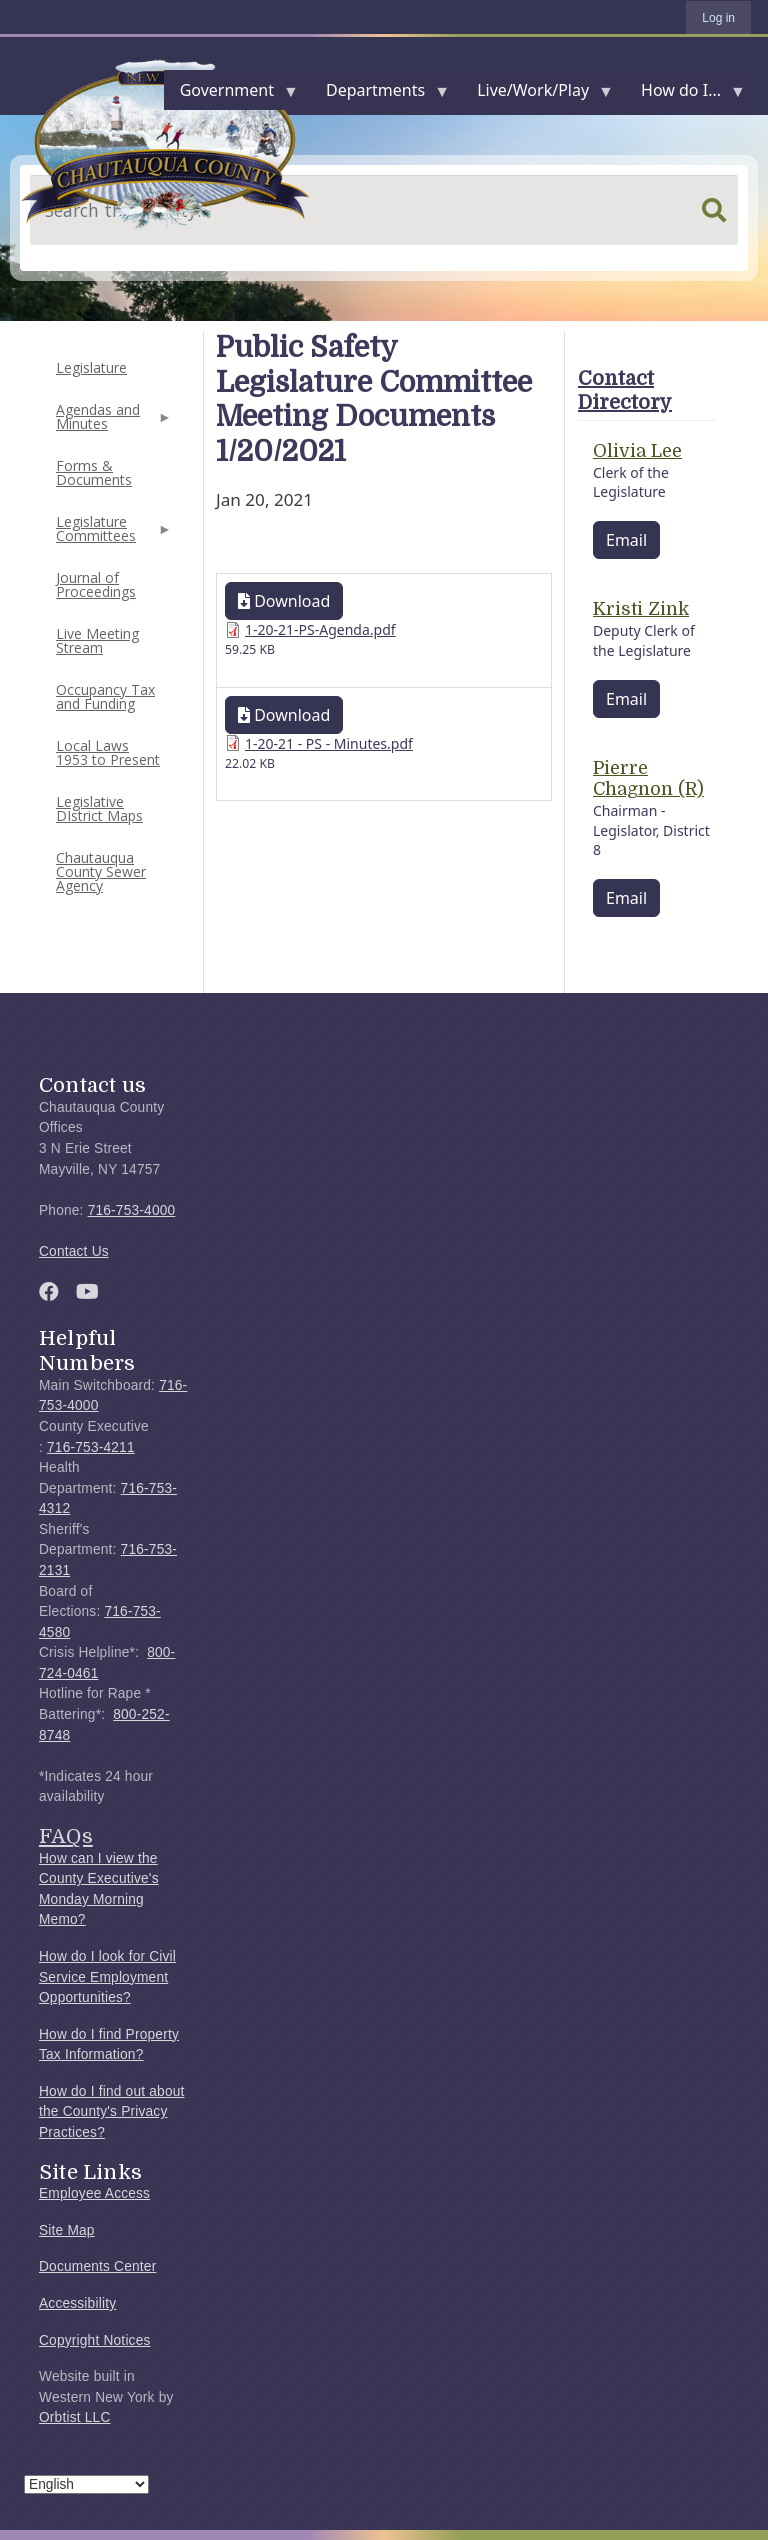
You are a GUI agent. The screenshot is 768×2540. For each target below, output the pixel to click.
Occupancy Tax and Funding (105, 696)
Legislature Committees (112, 534)
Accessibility (77, 2303)
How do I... (685, 94)
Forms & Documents (94, 472)
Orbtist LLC (75, 2417)
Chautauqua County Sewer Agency (101, 871)
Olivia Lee (637, 451)
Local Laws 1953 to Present (108, 752)
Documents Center (97, 2266)
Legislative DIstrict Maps (99, 808)
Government (231, 94)
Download (284, 601)
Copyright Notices (95, 2340)
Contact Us (74, 1251)
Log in (718, 18)
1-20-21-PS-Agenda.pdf (320, 629)
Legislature (91, 367)
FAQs (66, 1836)
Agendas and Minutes (112, 422)
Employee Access (94, 2193)
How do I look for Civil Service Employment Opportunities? (107, 1977)
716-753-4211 (91, 1447)
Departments (379, 94)
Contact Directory (625, 390)
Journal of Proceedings (96, 584)
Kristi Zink (641, 609)
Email (626, 540)
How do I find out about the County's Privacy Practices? (112, 2112)
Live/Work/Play (537, 94)
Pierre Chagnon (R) (648, 779)
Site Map (67, 2230)
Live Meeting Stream (97, 640)
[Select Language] (86, 2484)
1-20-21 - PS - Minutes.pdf (329, 743)
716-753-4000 (132, 1210)
